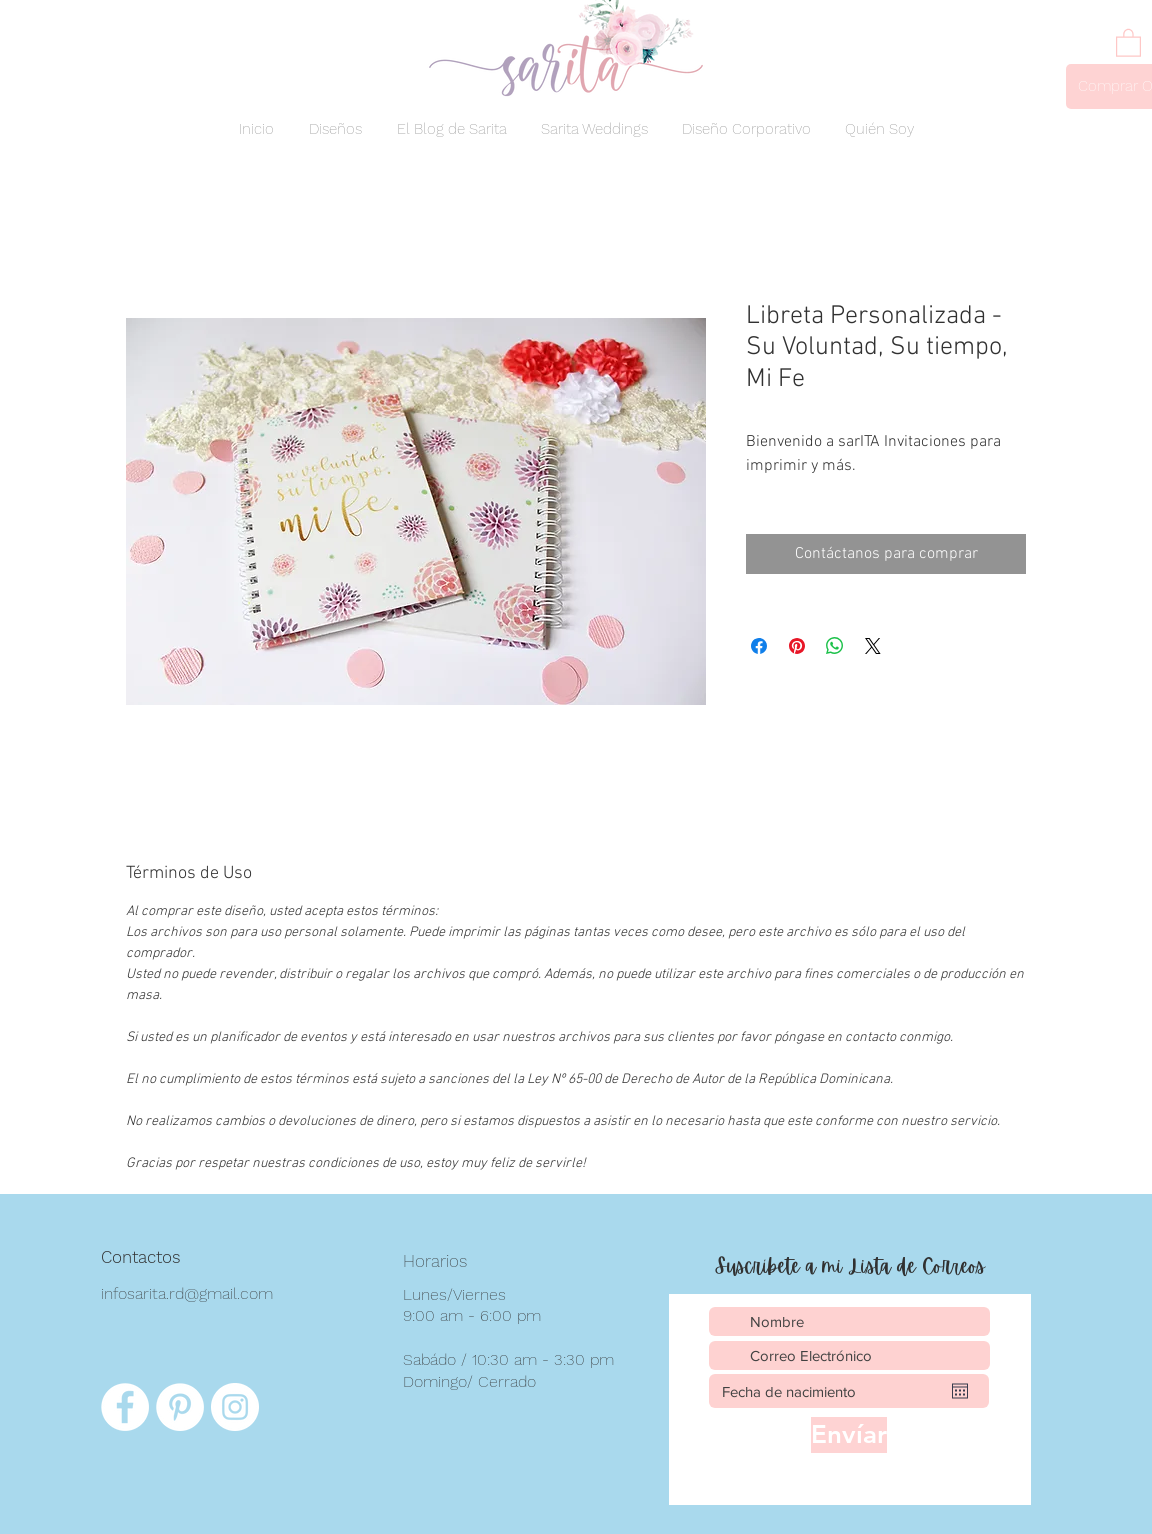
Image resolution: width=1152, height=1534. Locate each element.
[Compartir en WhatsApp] (835, 646)
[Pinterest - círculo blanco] (180, 1407)
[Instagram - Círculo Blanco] (235, 1407)
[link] (1128, 42)
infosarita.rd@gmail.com (187, 1293)
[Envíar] (849, 1435)
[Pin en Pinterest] (797, 646)
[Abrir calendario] (960, 1391)
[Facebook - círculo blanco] (125, 1407)
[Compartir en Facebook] (759, 646)
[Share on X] (873, 646)
